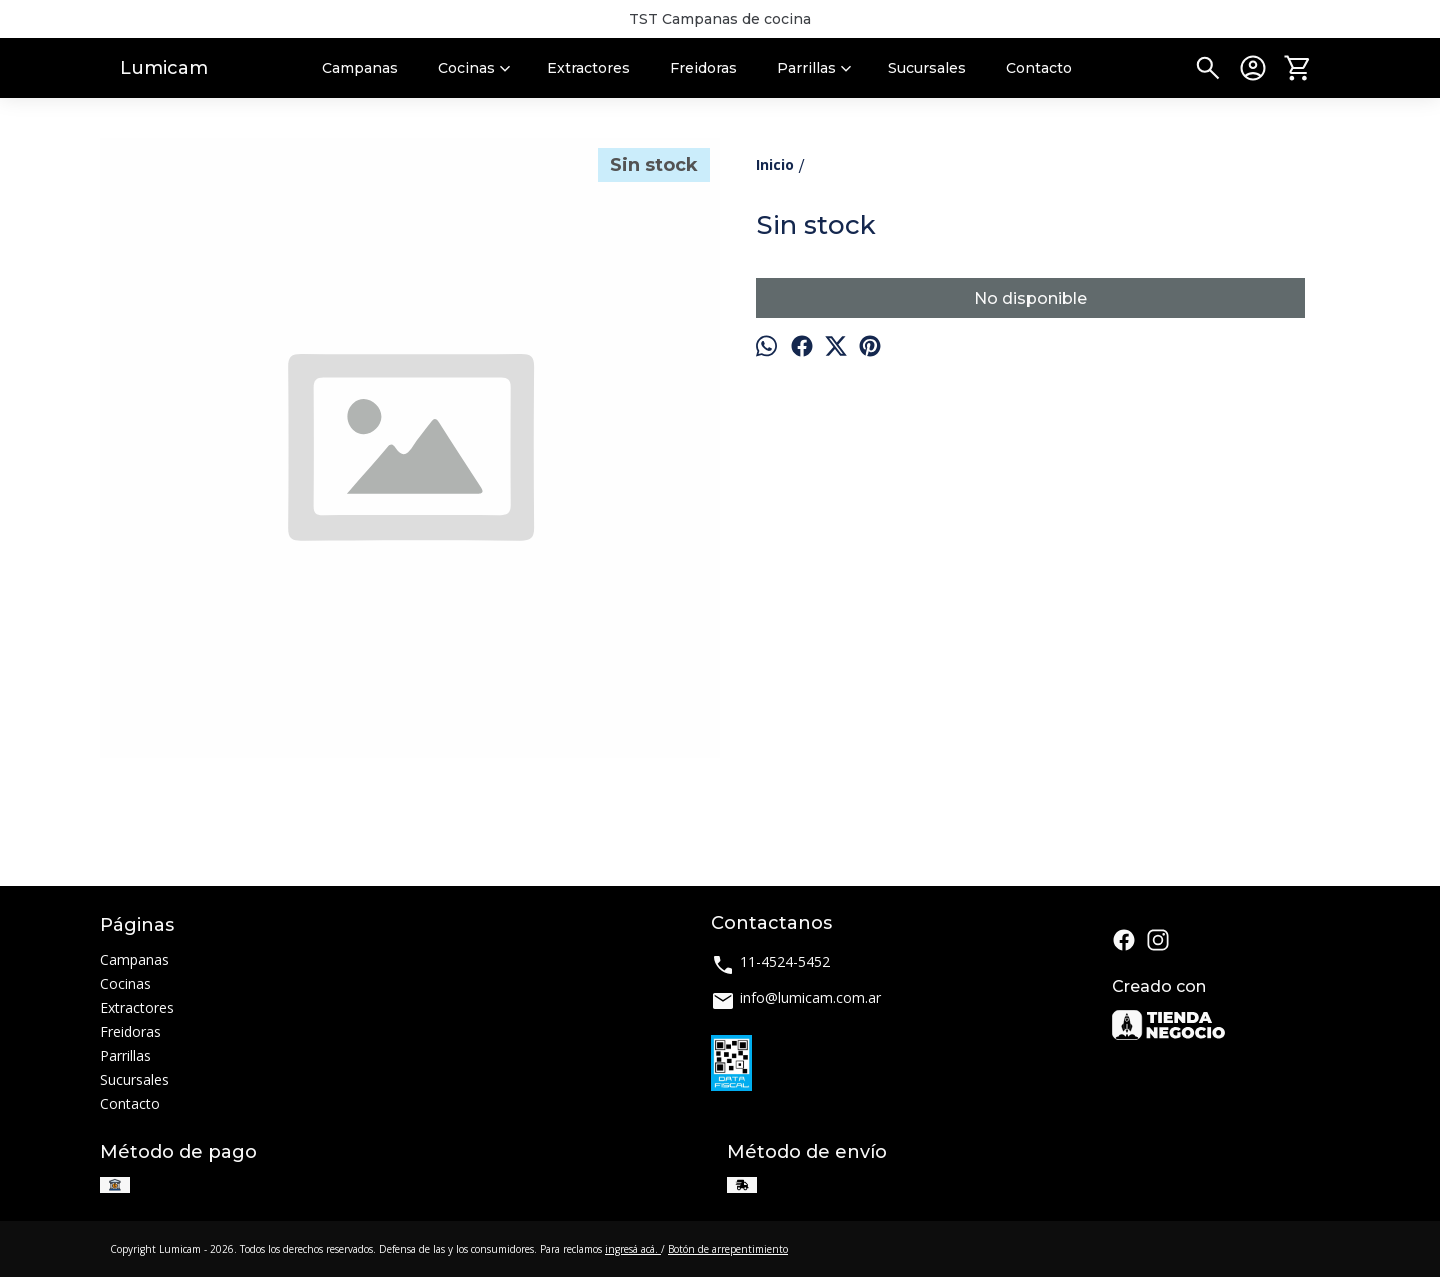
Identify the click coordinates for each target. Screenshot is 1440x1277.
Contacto (1039, 68)
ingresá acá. (633, 1249)
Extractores (588, 68)
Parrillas (816, 68)
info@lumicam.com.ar (796, 1000)
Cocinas (476, 68)
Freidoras (703, 68)
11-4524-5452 (770, 964)
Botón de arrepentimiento (728, 1249)
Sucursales (927, 68)
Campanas (360, 68)
